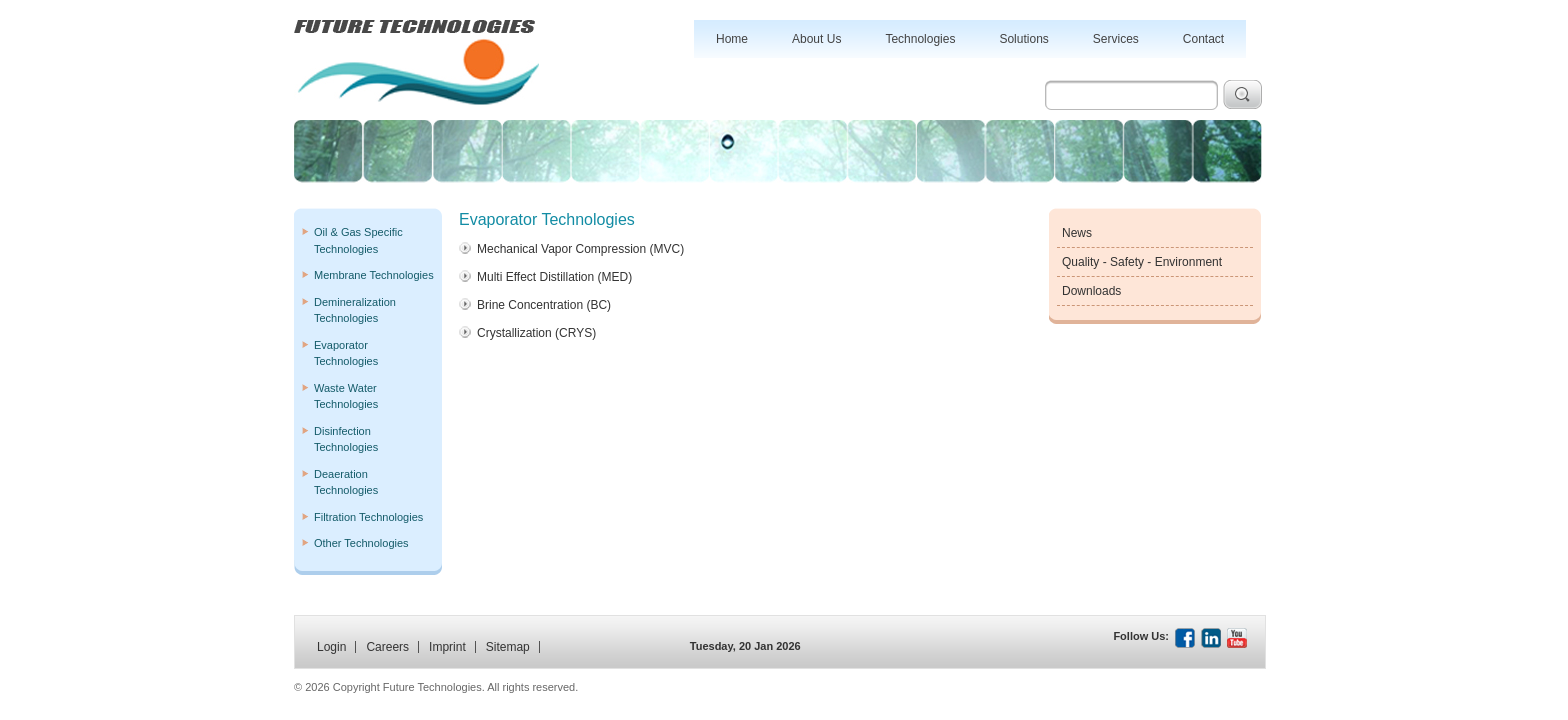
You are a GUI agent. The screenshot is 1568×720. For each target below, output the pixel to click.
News (1077, 233)
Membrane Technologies (374, 275)
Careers (387, 647)
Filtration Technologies (368, 517)
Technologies (920, 39)
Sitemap (508, 647)
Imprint (447, 647)
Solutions (1023, 39)
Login (331, 647)
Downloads (1091, 291)
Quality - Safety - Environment (1142, 262)
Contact (1203, 39)
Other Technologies (361, 543)
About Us (816, 39)
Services (1116, 39)
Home (732, 39)
